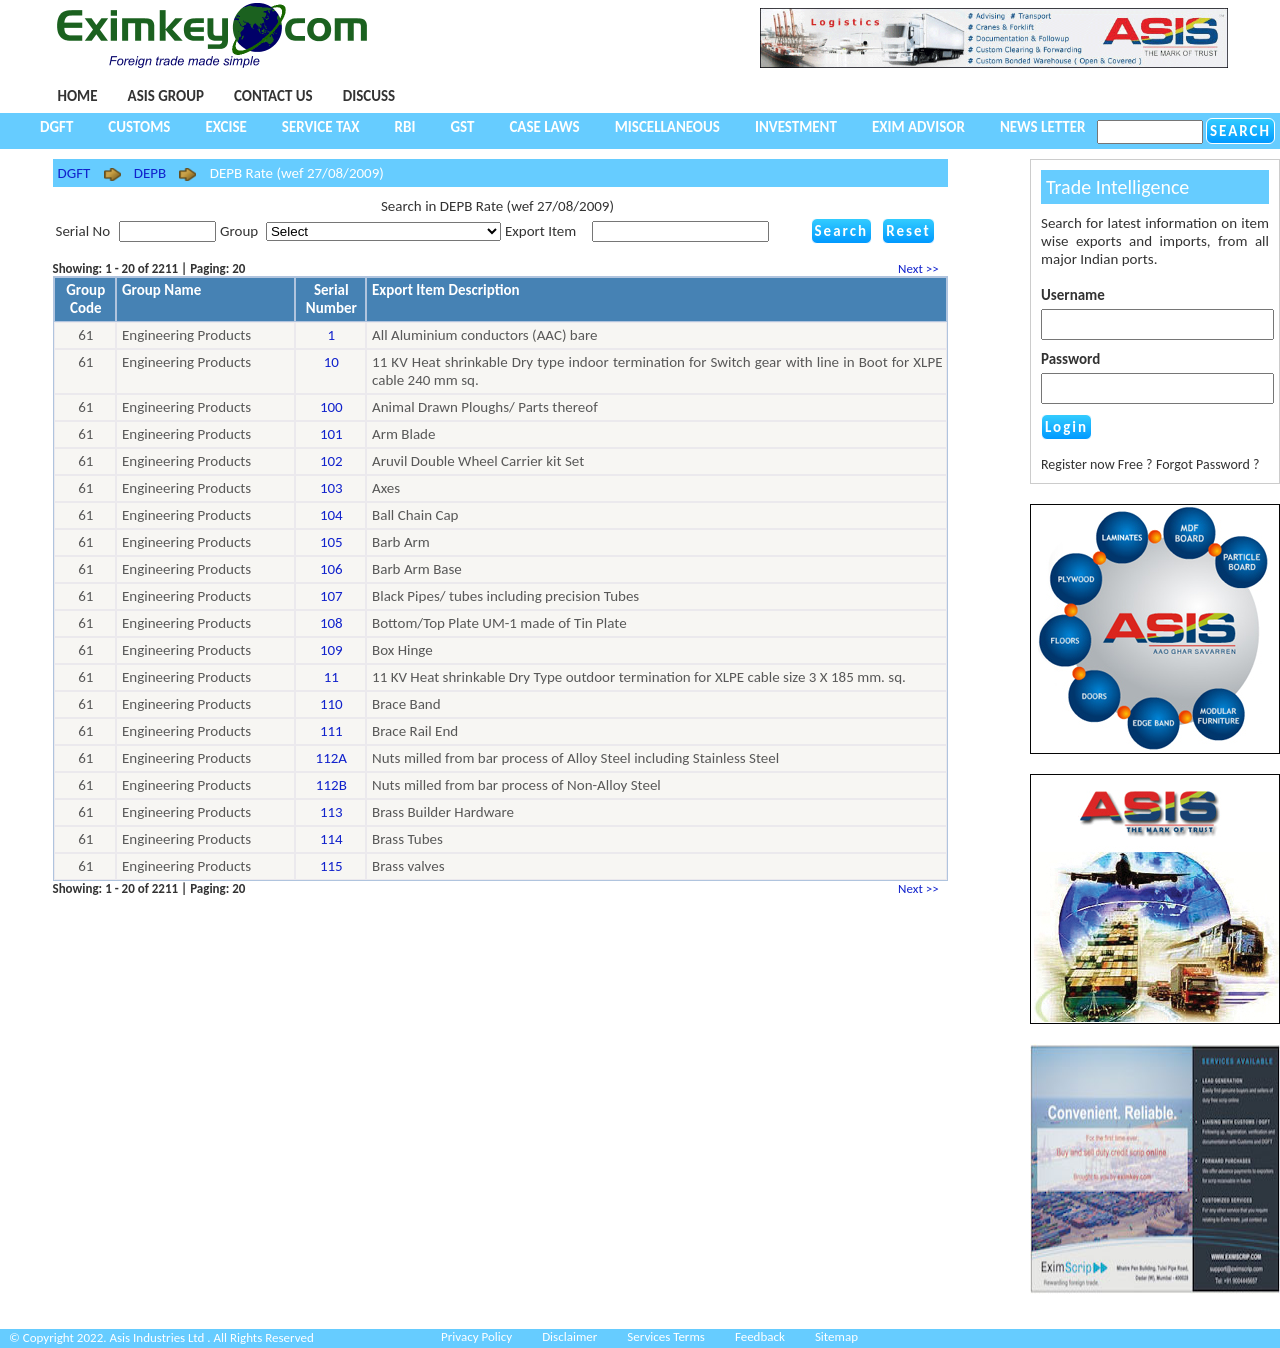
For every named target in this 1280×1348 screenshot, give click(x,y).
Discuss (369, 96)
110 (331, 704)
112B (331, 785)
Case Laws (544, 127)
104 (331, 515)
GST (462, 127)
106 (331, 569)
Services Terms (666, 1336)
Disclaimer (569, 1336)
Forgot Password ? (1208, 464)
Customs (139, 127)
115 (331, 866)
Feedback (760, 1336)
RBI (405, 127)
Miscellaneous (667, 127)
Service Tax (321, 127)
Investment (796, 127)
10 (331, 362)
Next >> (921, 268)
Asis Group (166, 96)
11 (331, 677)
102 (331, 461)
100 (331, 407)
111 (331, 731)
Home (78, 96)
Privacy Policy (476, 1336)
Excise (225, 127)
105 (331, 542)
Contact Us (273, 96)
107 (331, 596)
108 (331, 623)
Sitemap (836, 1336)
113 (331, 812)
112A (332, 758)
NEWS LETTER (1043, 127)
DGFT (56, 127)
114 (331, 839)
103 (331, 488)
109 (331, 650)
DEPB (150, 173)
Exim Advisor (918, 127)
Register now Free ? (1097, 464)
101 (331, 434)
